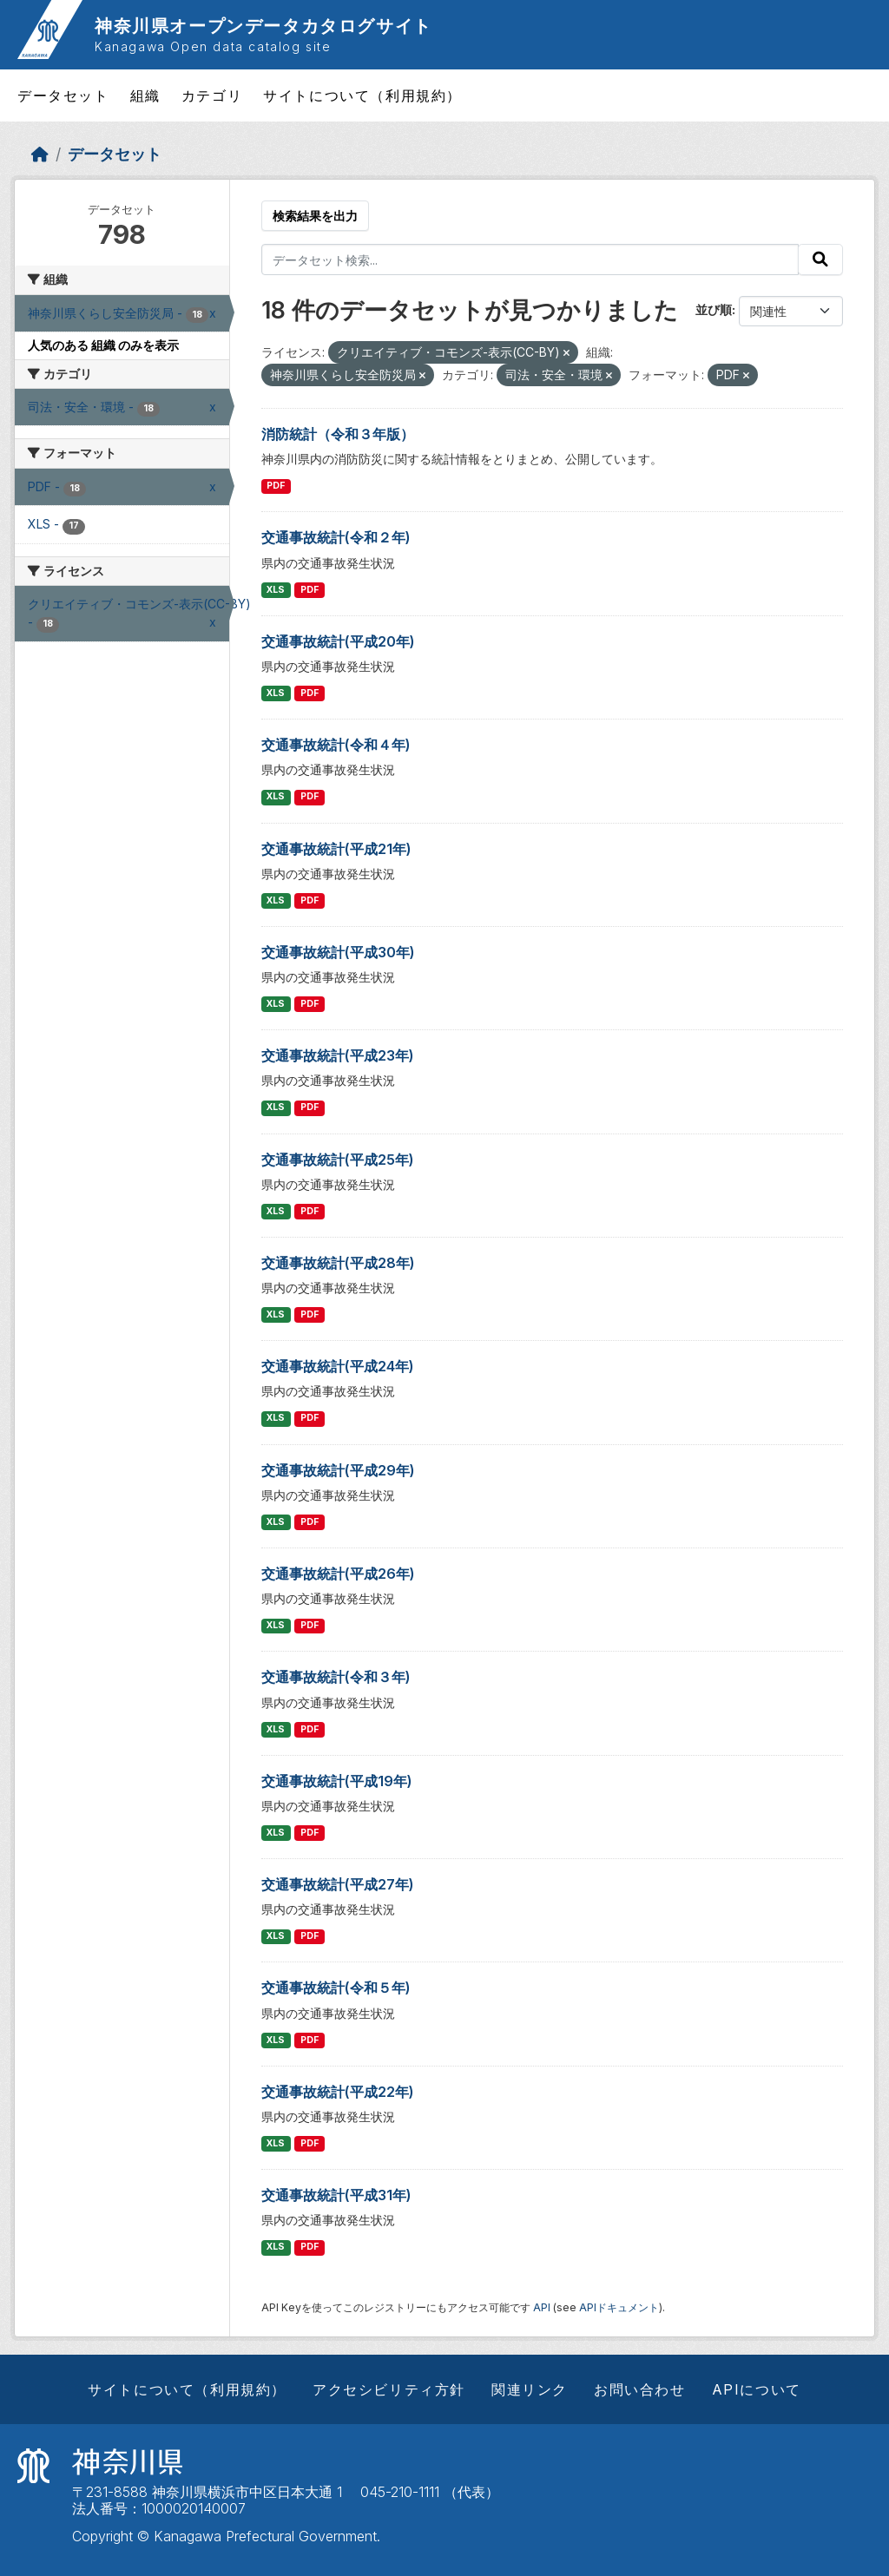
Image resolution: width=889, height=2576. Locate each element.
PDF (276, 485)
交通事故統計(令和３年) (336, 1677)
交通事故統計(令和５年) (336, 1987)
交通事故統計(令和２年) (336, 537)
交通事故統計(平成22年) (337, 2091)
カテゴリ (211, 95)
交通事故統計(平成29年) (338, 1470)
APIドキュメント (619, 2307)
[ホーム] (40, 154)
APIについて (756, 2389)
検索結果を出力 (315, 215)
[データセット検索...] (530, 259)
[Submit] (820, 259)
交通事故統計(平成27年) (337, 1884)
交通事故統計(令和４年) (336, 744)
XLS (276, 589)
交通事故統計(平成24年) (337, 1366)
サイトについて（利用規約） (362, 95)
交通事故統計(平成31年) (336, 2195)
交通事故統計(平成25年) (337, 1159)
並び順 (713, 309)
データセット (63, 95)
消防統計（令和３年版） (337, 434)
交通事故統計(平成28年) (338, 1263)
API (541, 2307)
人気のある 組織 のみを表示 (103, 345)
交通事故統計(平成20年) (338, 641)
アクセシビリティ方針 (389, 2389)
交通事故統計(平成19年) (336, 1781)
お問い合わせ (640, 2389)
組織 (145, 95)
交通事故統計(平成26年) (338, 1573)
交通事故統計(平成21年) (336, 849)
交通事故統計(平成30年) (338, 952)
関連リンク (529, 2389)
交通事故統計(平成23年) (337, 1055)
